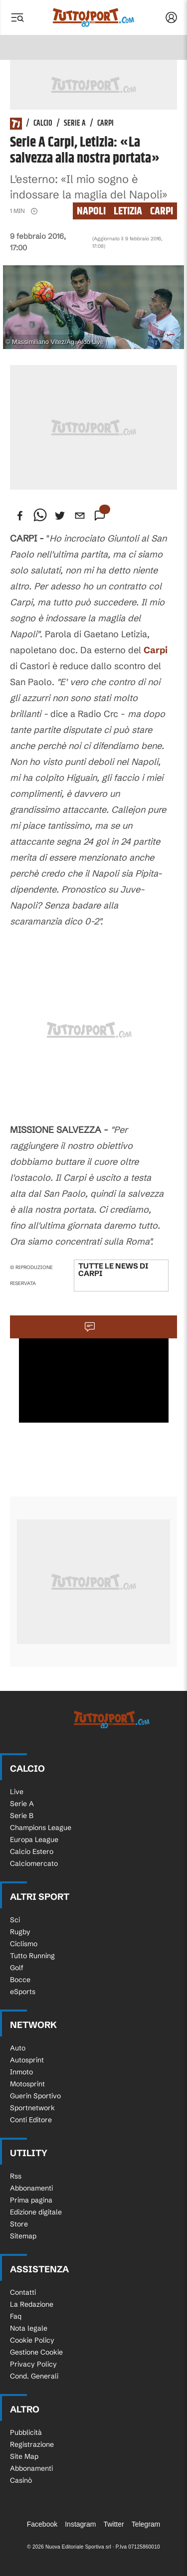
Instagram (80, 2524)
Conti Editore (31, 2119)
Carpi (105, 124)
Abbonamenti (31, 2188)
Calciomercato (34, 1863)
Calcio (42, 124)
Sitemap (23, 2235)
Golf (16, 1967)
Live (16, 1791)
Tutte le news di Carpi (113, 1269)
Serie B (21, 1815)
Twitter (113, 2524)
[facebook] (20, 516)
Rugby (20, 1931)
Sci (15, 1919)
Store (19, 2223)
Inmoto (21, 2071)
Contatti (23, 2292)
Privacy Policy (33, 2364)
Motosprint (27, 2083)
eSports (22, 1991)
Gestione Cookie (36, 2352)
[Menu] (17, 17)
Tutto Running (32, 1955)
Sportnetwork (32, 2107)
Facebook (42, 2524)
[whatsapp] (40, 516)
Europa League (34, 1839)
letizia (128, 211)
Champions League (40, 1827)
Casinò (21, 2480)
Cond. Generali (34, 2376)
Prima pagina (31, 2200)
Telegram (146, 2524)
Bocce (20, 1979)
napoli (91, 211)
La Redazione (31, 2304)
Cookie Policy (32, 2340)
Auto (17, 2047)
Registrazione (32, 2444)
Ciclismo (23, 1943)
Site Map (24, 2456)
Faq (15, 2316)
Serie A (75, 124)
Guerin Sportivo (35, 2095)
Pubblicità (26, 2432)
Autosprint (27, 2059)
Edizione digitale (36, 2212)
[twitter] (60, 516)
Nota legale (28, 2328)
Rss (15, 2176)
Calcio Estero (31, 1851)
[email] (80, 516)
